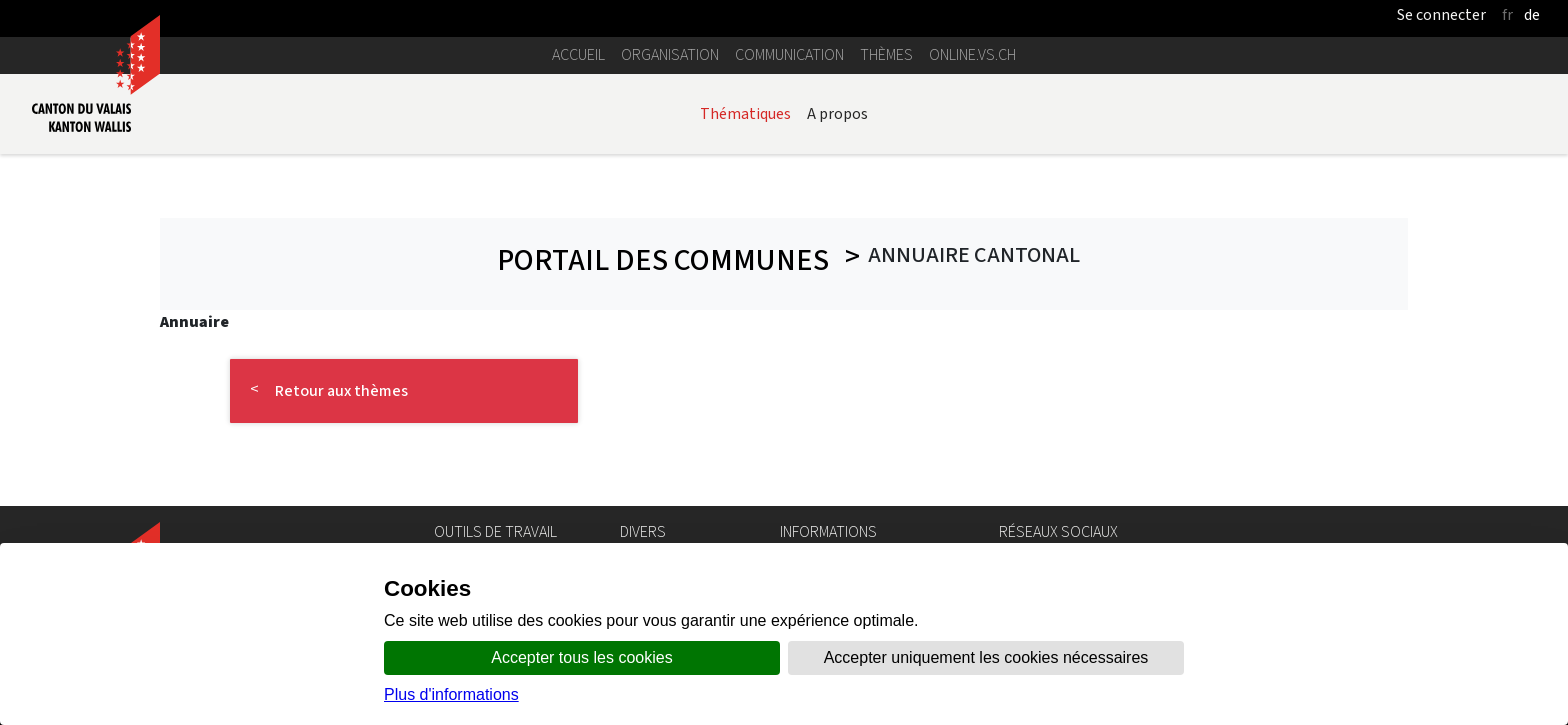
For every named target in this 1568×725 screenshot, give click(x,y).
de (1532, 14)
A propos (837, 113)
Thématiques (745, 113)
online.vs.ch (972, 54)
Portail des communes (662, 261)
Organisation (670, 54)
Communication (789, 54)
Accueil (578, 54)
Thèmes (886, 54)
